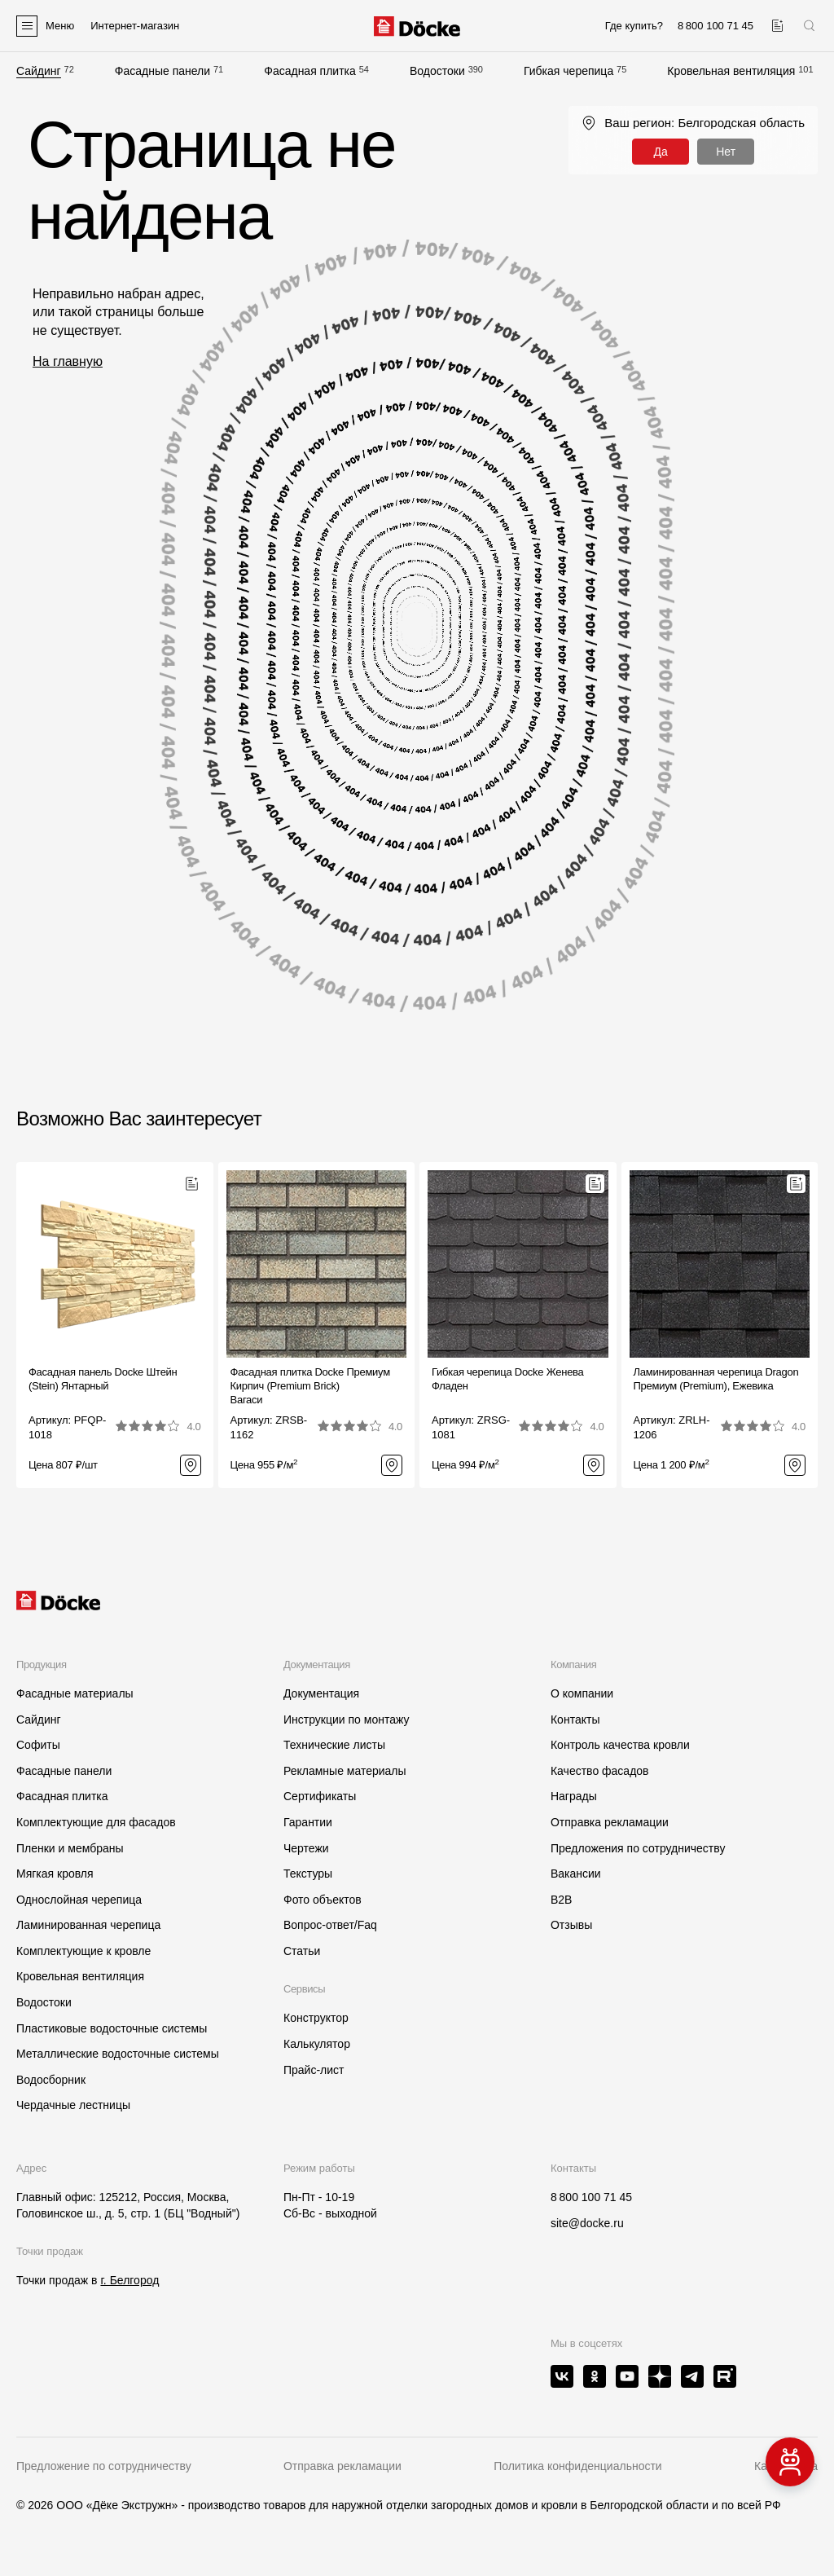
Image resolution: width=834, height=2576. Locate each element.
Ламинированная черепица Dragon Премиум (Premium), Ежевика (716, 1379)
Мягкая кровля (55, 1873)
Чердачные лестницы (73, 2104)
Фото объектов (322, 1899)
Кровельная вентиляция (731, 70)
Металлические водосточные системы (117, 2053)
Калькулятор (316, 2043)
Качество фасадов (600, 1770)
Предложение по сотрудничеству (103, 2466)
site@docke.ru (587, 2223)
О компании (582, 1693)
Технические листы (334, 1744)
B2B (561, 1899)
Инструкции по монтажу (346, 1719)
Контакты (575, 1719)
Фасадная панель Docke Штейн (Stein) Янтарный (103, 1379)
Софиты (38, 1744)
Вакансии (576, 1873)
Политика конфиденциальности (578, 2466)
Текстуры (307, 1873)
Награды (574, 1796)
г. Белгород (129, 2280)
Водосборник (51, 2079)
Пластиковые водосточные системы (111, 2028)
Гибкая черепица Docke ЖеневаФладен (508, 1379)
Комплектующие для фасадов (96, 1822)
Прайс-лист (314, 2069)
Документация (321, 1693)
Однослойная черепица (79, 1899)
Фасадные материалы (75, 1693)
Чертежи (306, 1848)
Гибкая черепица (568, 70)
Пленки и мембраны (70, 1848)
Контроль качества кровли (620, 1744)
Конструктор (316, 2017)
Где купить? (634, 25)
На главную (68, 361)
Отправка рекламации (610, 1822)
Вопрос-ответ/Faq (330, 1924)
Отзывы (571, 1924)
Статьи (301, 1950)
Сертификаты (319, 1796)
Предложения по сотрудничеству (638, 1848)
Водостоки (437, 70)
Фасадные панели (162, 70)
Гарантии (307, 1822)
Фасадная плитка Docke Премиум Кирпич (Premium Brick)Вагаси (310, 1386)
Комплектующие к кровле (83, 1950)
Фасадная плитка (310, 70)
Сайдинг (38, 70)
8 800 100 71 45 (591, 2197)
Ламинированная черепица (88, 1924)
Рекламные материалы (344, 1770)
